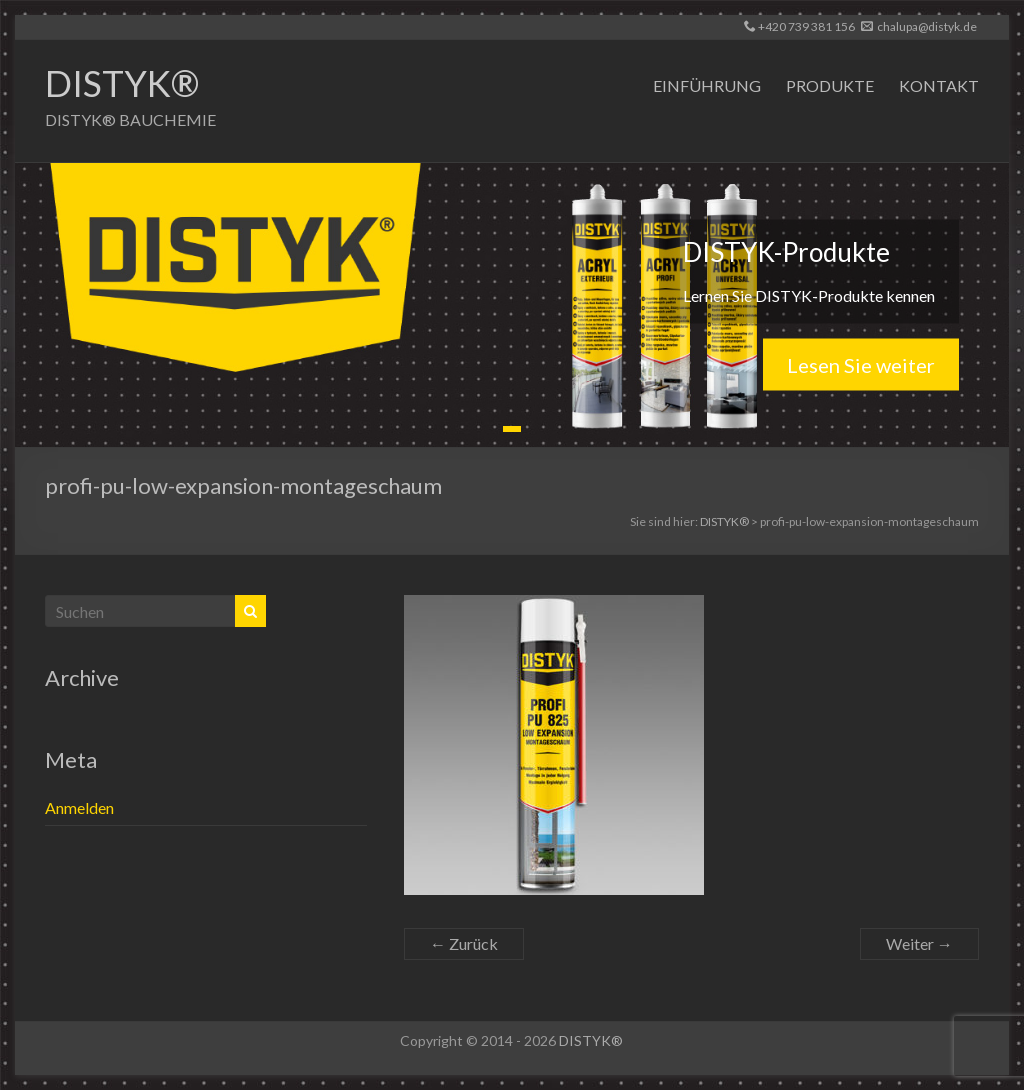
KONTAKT (939, 85)
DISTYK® (122, 83)
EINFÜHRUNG (707, 85)
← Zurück (464, 943)
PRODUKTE (830, 85)
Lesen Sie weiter (861, 364)
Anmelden (79, 807)
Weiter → (919, 943)
